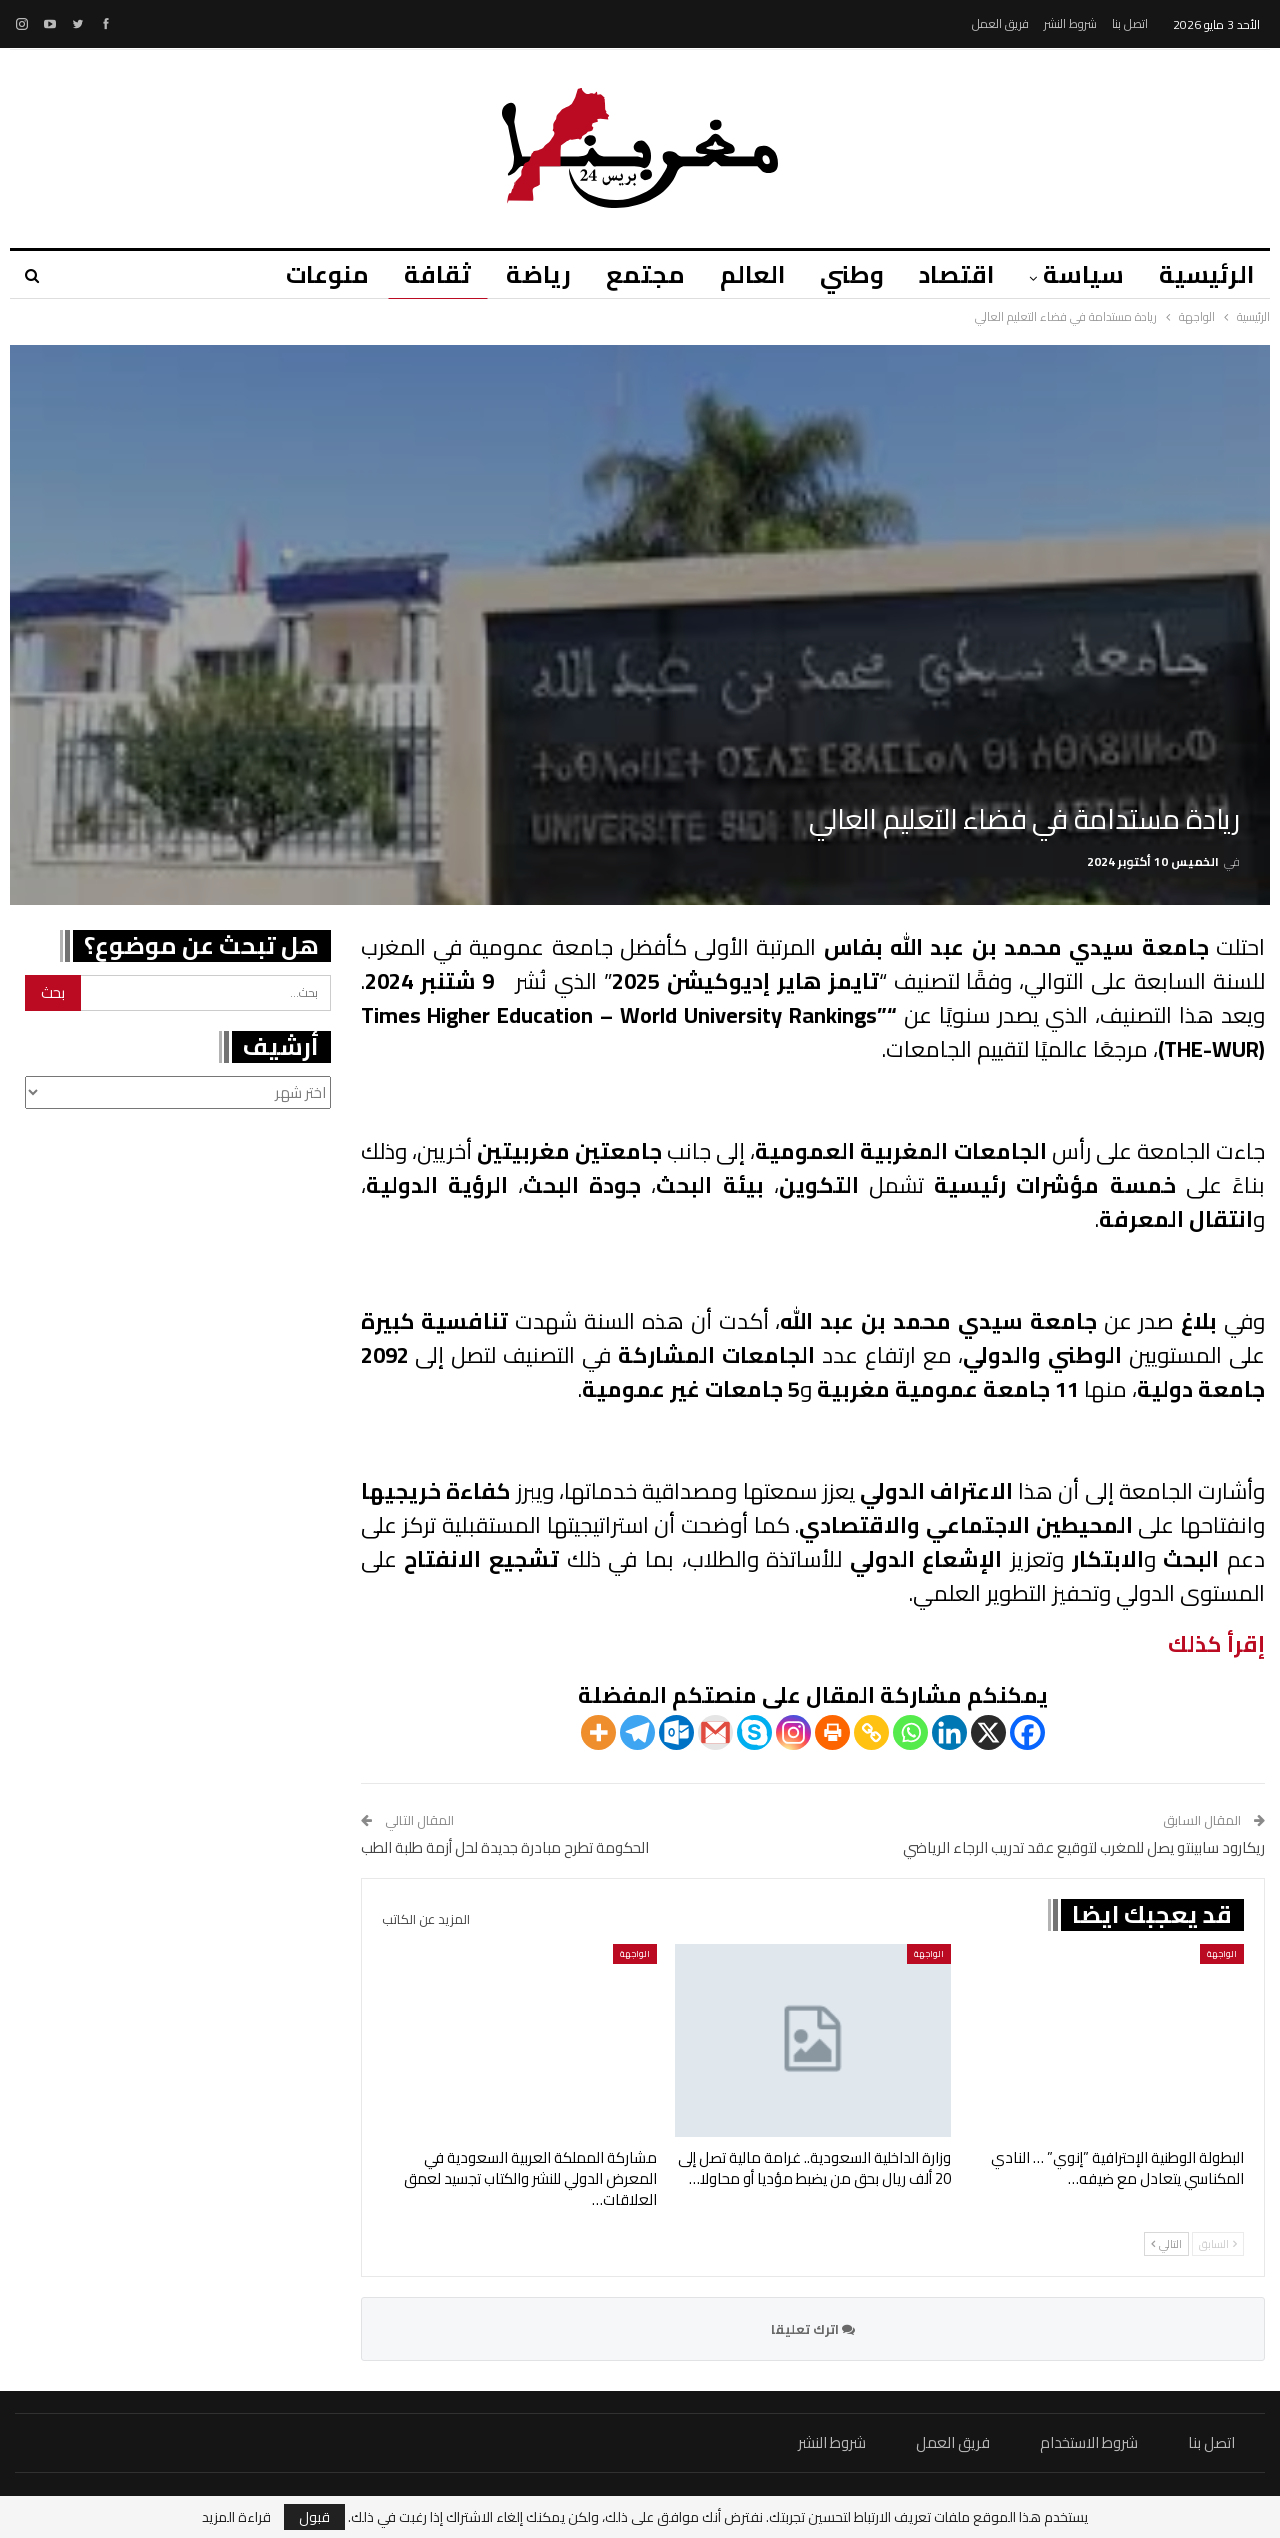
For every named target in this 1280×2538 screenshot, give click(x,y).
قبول (314, 2517)
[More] (598, 1732)
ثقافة (437, 274)
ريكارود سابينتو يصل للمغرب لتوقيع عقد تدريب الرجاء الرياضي (1084, 1847)
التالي (1166, 2244)
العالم (752, 274)
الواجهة (1222, 1953)
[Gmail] (715, 1732)
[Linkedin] (949, 1732)
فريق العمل (1000, 23)
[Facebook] (1027, 1732)
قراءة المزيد (236, 2517)
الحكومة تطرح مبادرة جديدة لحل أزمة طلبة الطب (505, 1847)
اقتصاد (956, 274)
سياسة (1083, 274)
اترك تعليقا (813, 2329)
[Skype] (754, 1732)
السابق (1218, 2244)
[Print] (832, 1732)
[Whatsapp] (910, 1732)
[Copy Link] (871, 1732)
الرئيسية (1206, 274)
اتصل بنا (1130, 23)
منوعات (327, 274)
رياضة (538, 274)
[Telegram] (637, 1732)
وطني (852, 274)
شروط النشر (1070, 23)
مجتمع (645, 274)
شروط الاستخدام (1089, 2442)
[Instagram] (793, 1732)
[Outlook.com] (676, 1732)
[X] (988, 1732)
